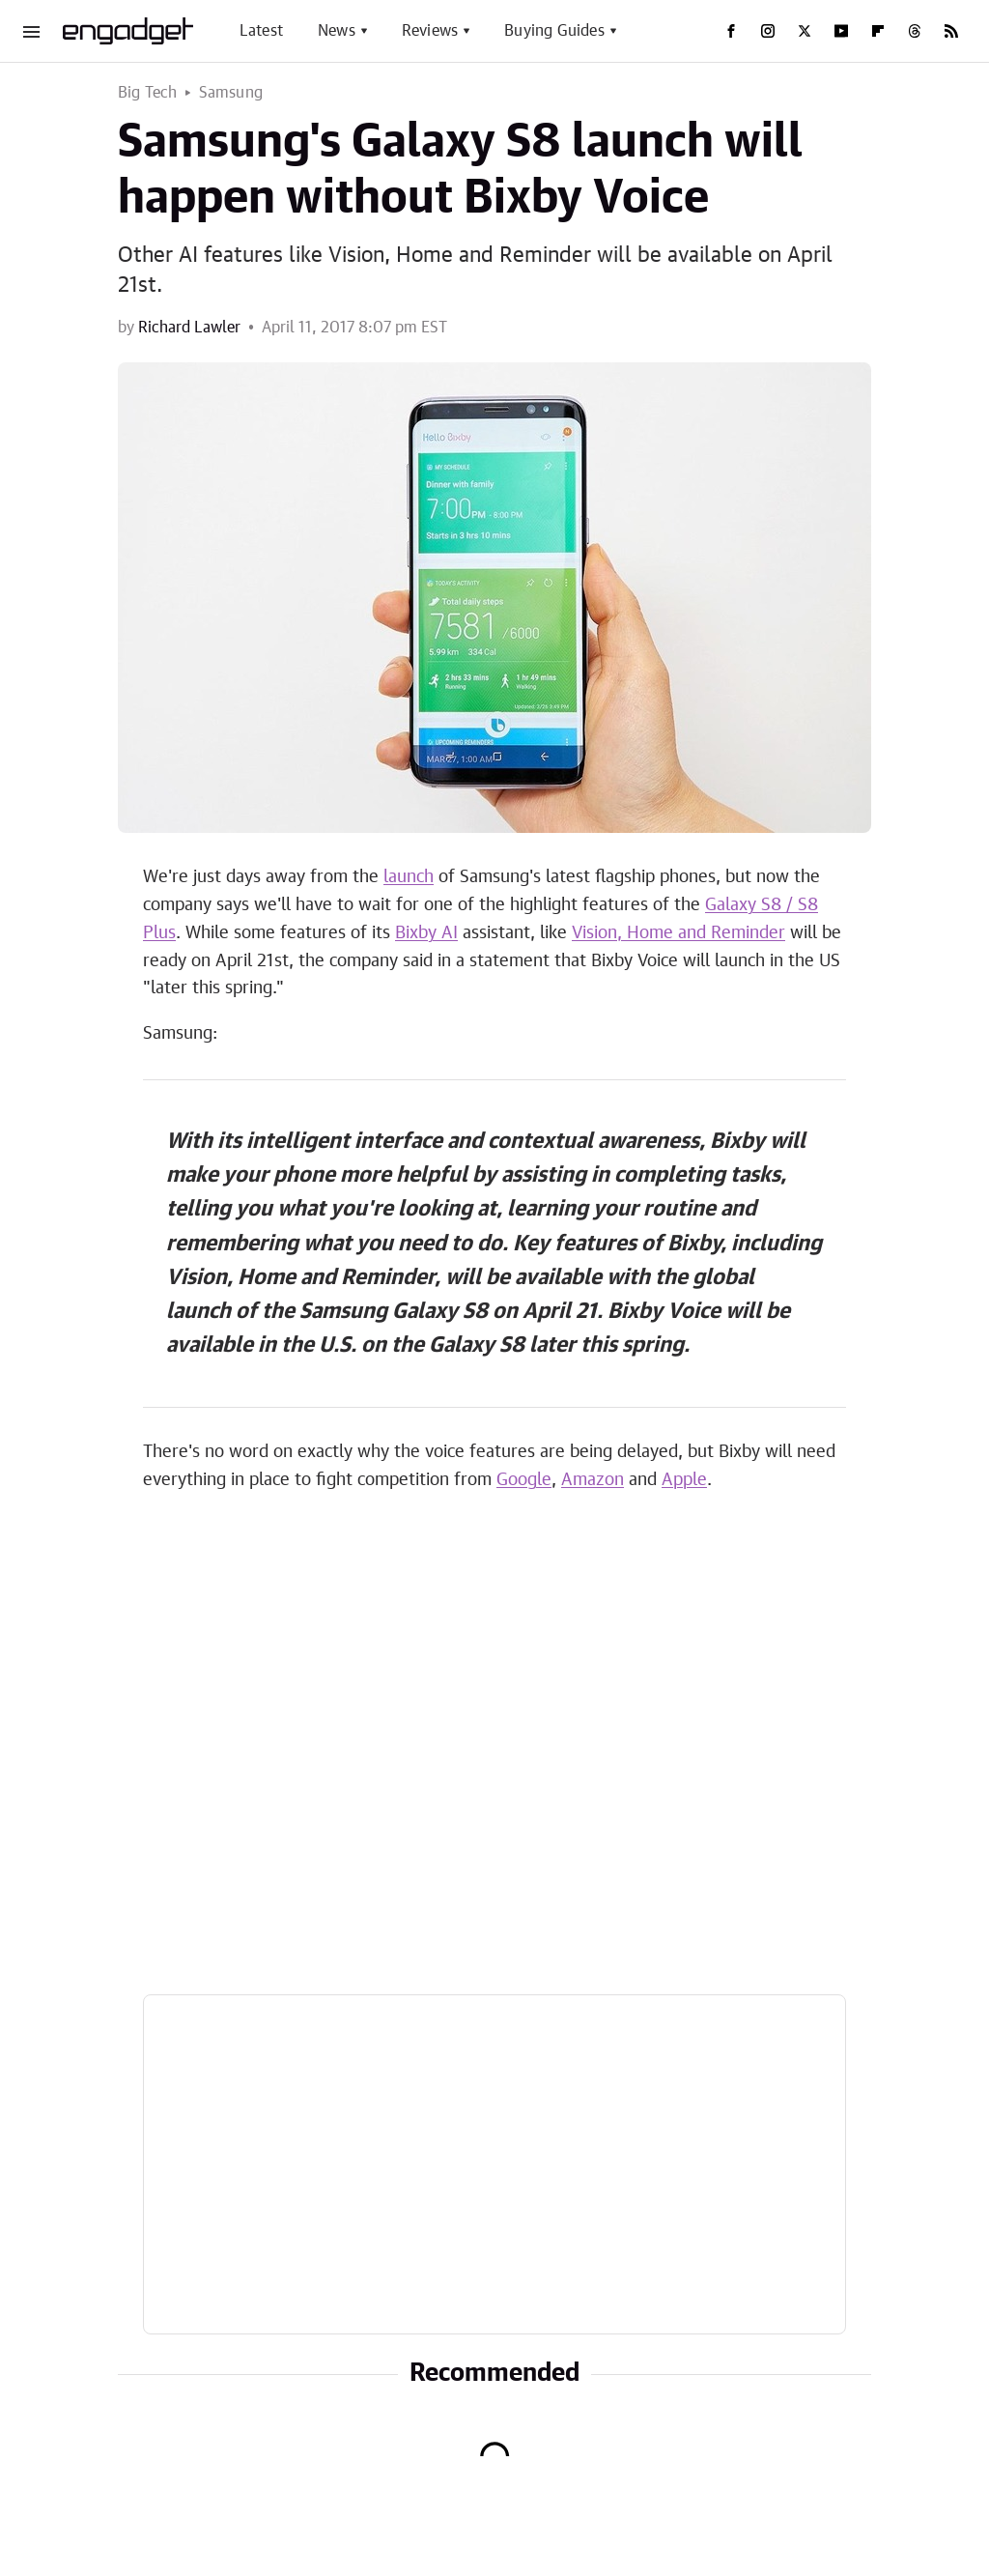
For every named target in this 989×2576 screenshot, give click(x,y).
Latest (261, 31)
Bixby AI (426, 933)
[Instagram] (767, 30)
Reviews (430, 31)
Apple (684, 1480)
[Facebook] (731, 30)
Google (523, 1480)
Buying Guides (554, 31)
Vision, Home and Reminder (678, 933)
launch (408, 877)
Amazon (592, 1480)
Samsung (231, 92)
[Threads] (914, 30)
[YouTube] (841, 30)
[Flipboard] (877, 30)
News (336, 31)
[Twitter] (804, 30)
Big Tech (148, 92)
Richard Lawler (189, 327)
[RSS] (951, 30)
